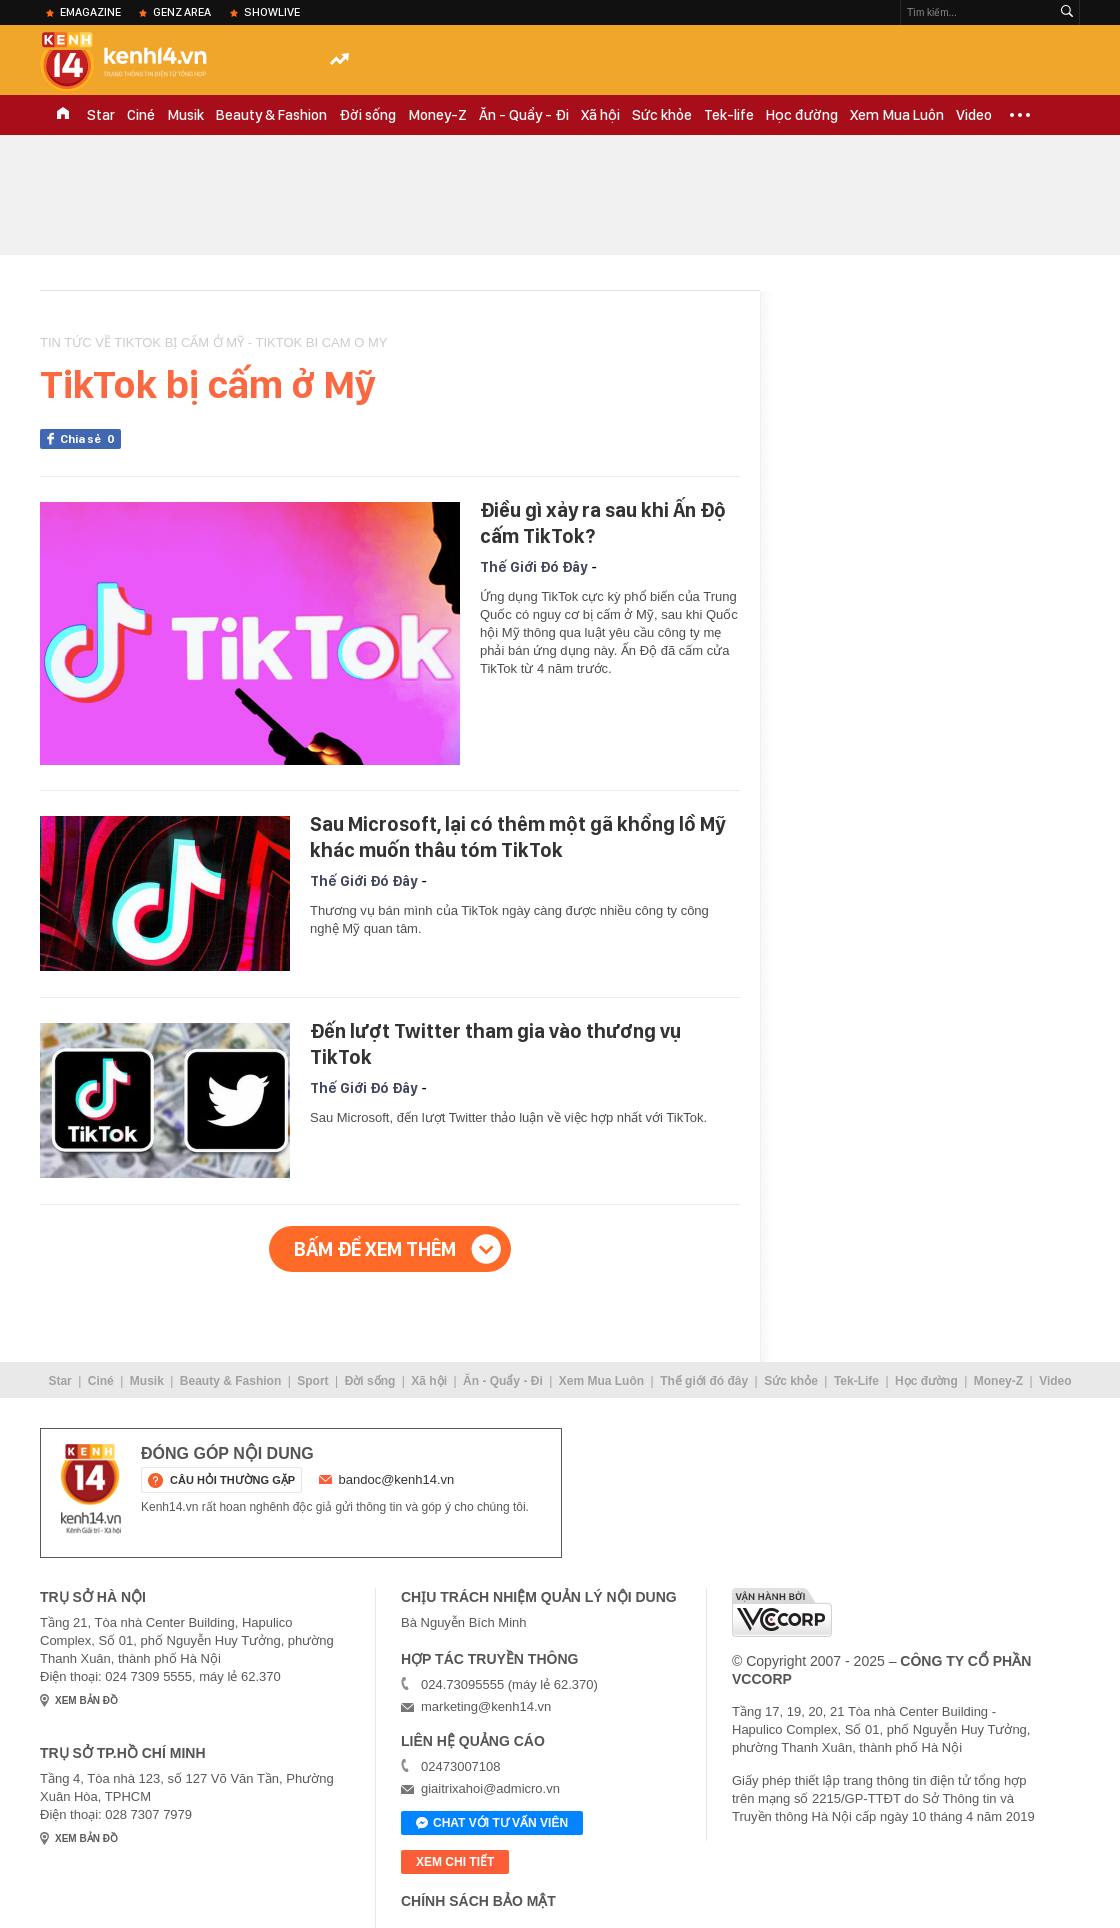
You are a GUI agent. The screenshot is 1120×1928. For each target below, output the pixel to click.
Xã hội (600, 115)
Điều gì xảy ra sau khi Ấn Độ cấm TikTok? (603, 523)
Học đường (802, 115)
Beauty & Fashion (271, 115)
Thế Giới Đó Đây (533, 567)
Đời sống (367, 115)
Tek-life (729, 115)
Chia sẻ (90, 439)
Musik (185, 115)
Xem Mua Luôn (897, 115)
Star (101, 115)
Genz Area (182, 12)
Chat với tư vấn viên (492, 1824)
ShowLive (272, 12)
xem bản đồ (86, 1700)
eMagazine (90, 12)
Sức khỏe (662, 115)
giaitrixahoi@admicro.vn (490, 1788)
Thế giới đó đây (704, 1381)
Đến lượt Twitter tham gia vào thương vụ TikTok (495, 1044)
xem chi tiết (455, 1862)
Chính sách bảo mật (478, 1901)
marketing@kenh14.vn (486, 1706)
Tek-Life (856, 1381)
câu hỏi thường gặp (232, 1480)
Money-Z (437, 115)
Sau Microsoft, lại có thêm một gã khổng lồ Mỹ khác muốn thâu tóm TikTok (518, 837)
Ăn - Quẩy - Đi (524, 115)
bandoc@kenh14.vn (397, 1479)
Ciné (141, 115)
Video (974, 115)
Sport (312, 1381)
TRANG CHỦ (63, 115)
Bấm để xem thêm (375, 1249)
